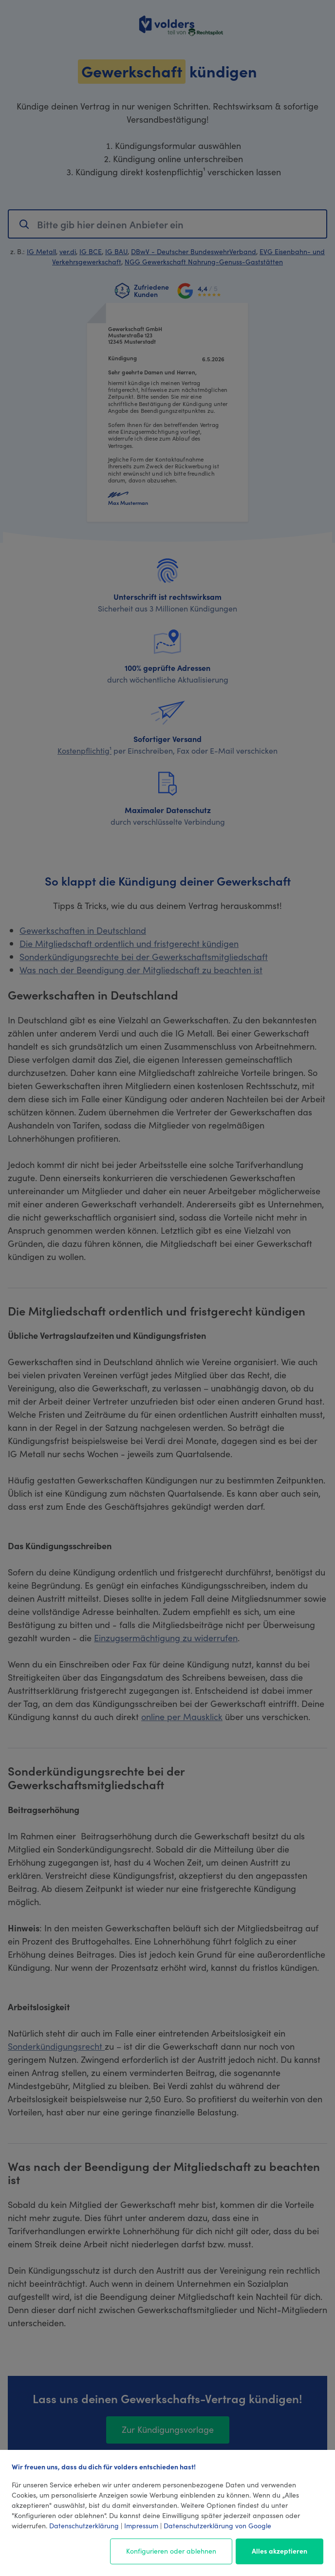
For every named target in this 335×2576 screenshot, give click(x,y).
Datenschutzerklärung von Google (217, 2525)
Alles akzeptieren (279, 2551)
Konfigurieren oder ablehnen (171, 2551)
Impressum (141, 2525)
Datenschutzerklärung (84, 2525)
